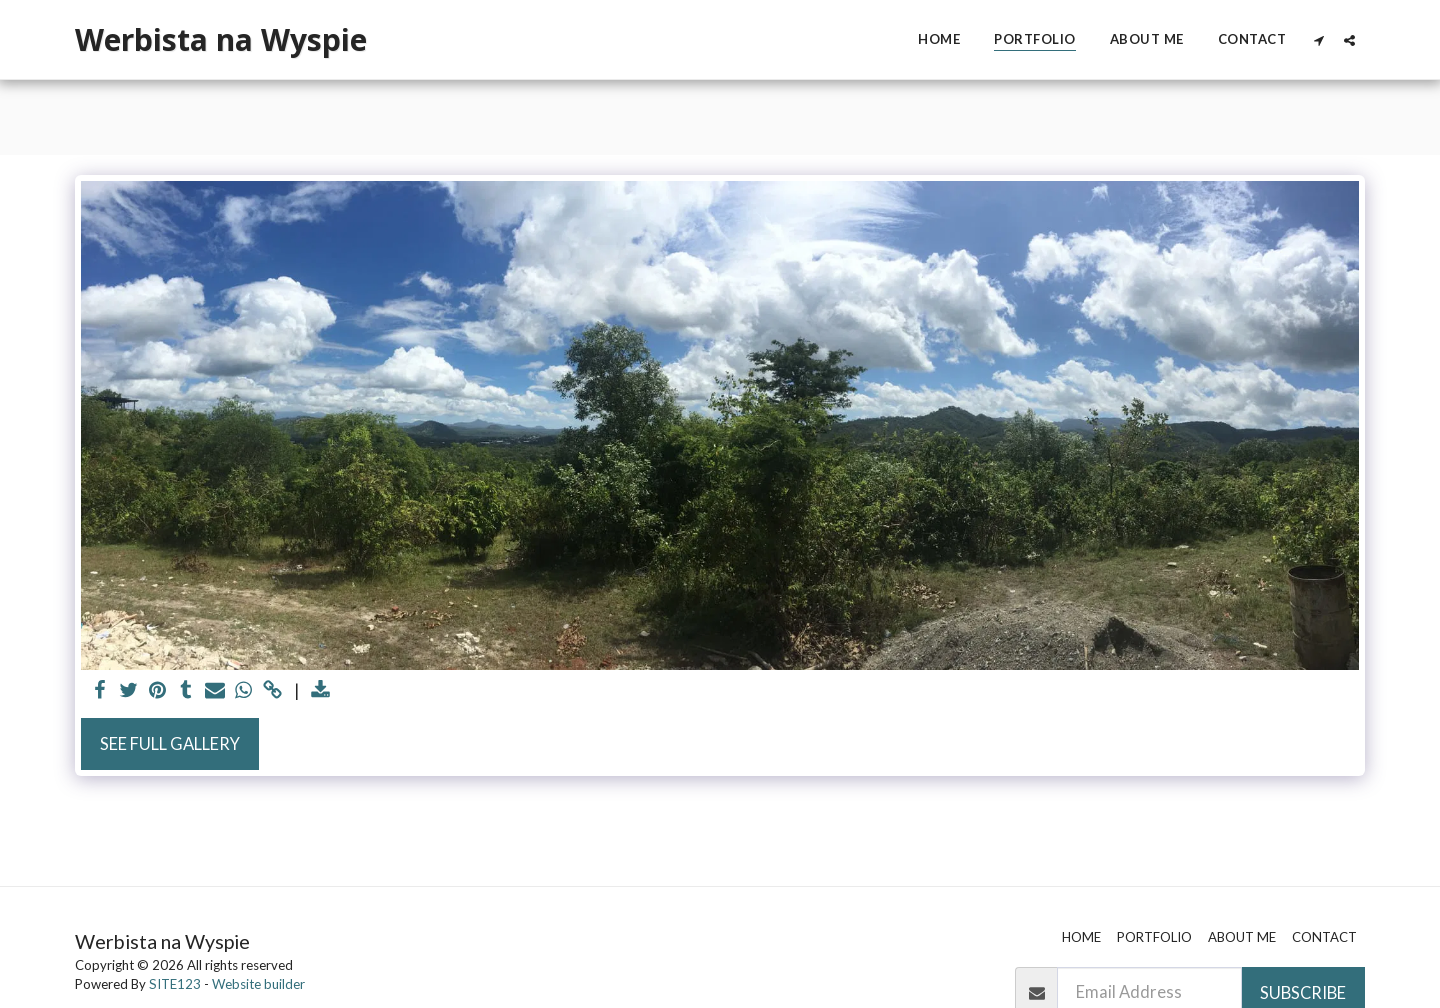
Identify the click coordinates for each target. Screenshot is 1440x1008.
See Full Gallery (170, 744)
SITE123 (175, 984)
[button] (1318, 40)
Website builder (258, 984)
